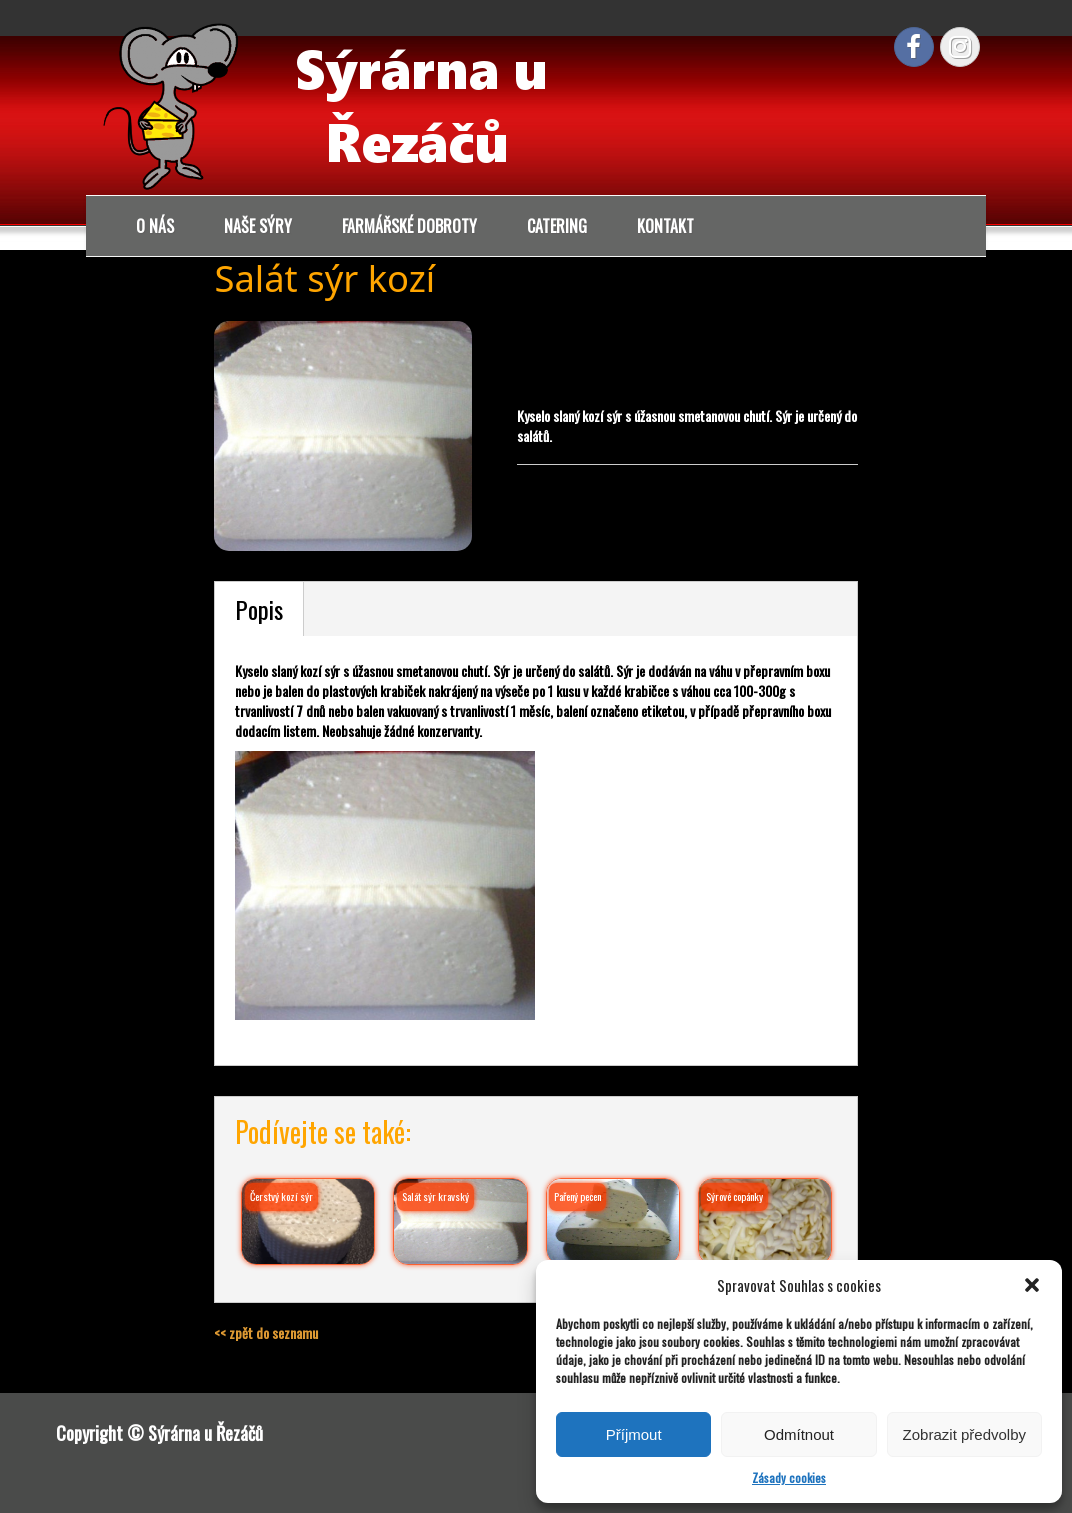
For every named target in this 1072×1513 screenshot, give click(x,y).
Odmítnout (799, 1434)
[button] (1032, 1285)
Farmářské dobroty (409, 226)
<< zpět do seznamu (266, 1332)
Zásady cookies (789, 1477)
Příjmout (634, 1434)
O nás (155, 226)
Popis (259, 609)
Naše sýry (258, 226)
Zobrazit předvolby (964, 1434)
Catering (557, 226)
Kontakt (665, 226)
